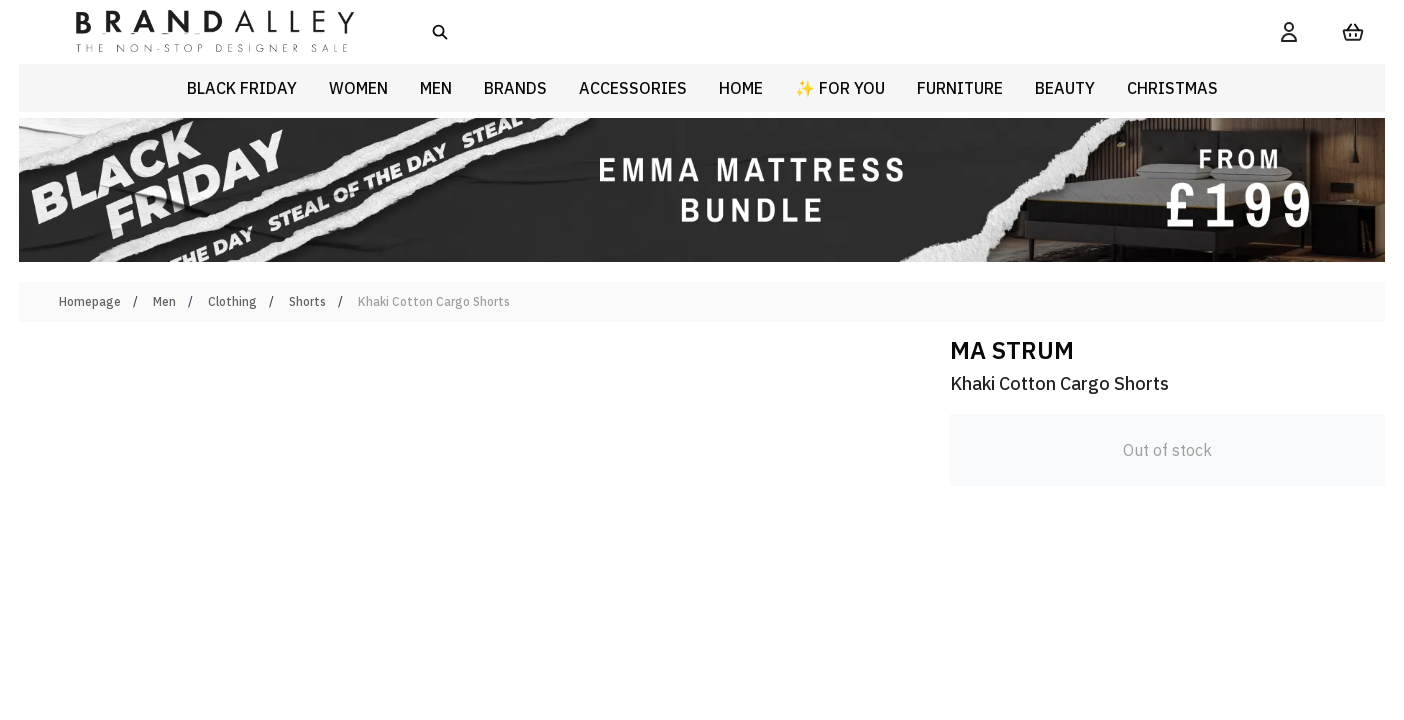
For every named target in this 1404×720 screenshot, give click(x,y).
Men (164, 301)
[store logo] (199, 32)
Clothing (232, 301)
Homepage (90, 301)
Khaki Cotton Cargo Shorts (434, 301)
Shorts (307, 301)
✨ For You (840, 88)
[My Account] (1289, 32)
